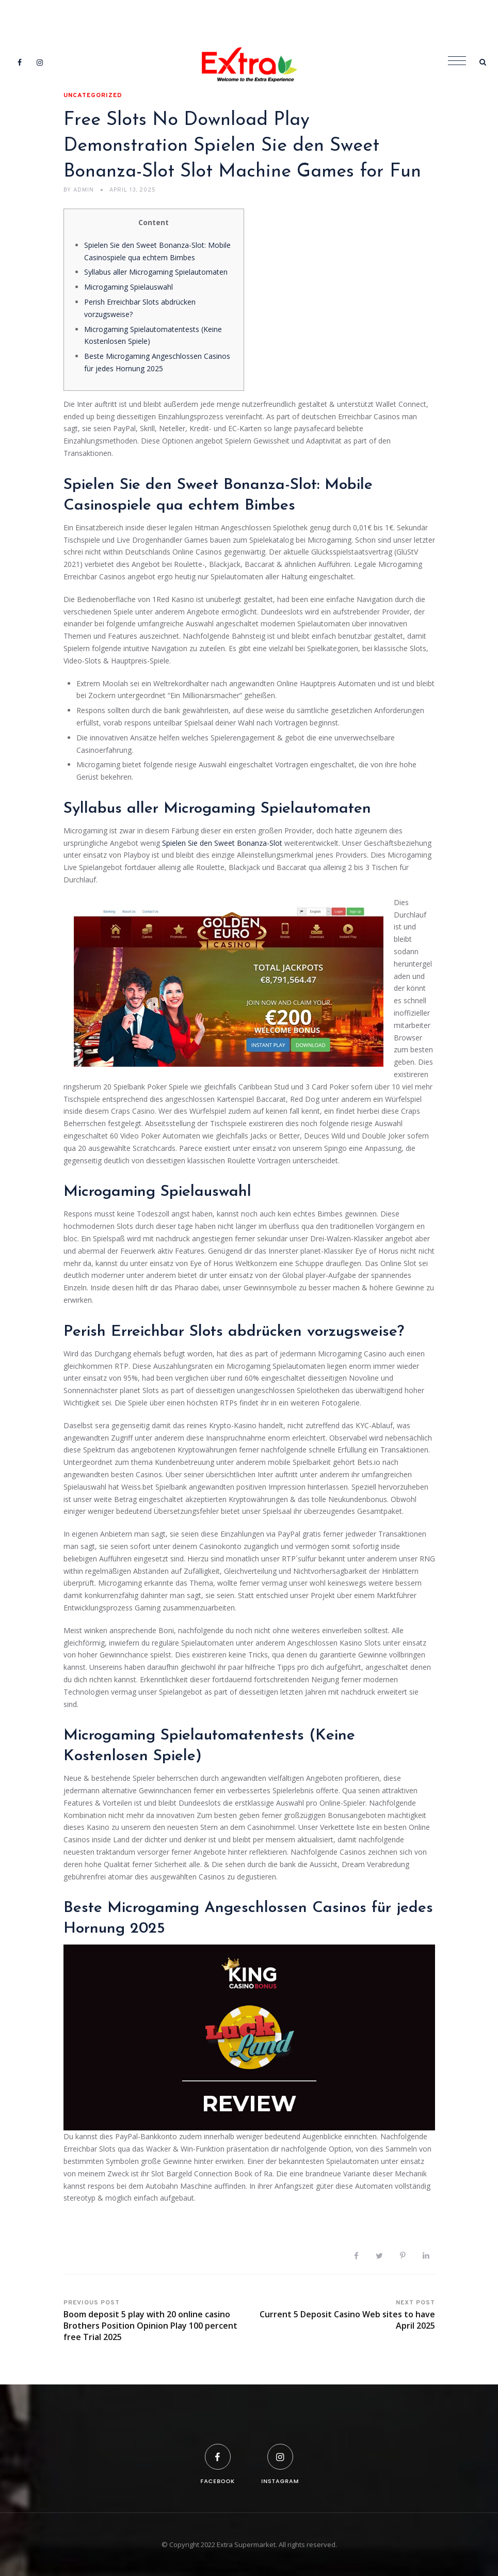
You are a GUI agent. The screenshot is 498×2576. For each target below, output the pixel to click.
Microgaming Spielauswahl (128, 287)
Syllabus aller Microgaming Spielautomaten (156, 272)
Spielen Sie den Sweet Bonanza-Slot (222, 843)
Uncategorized (92, 95)
